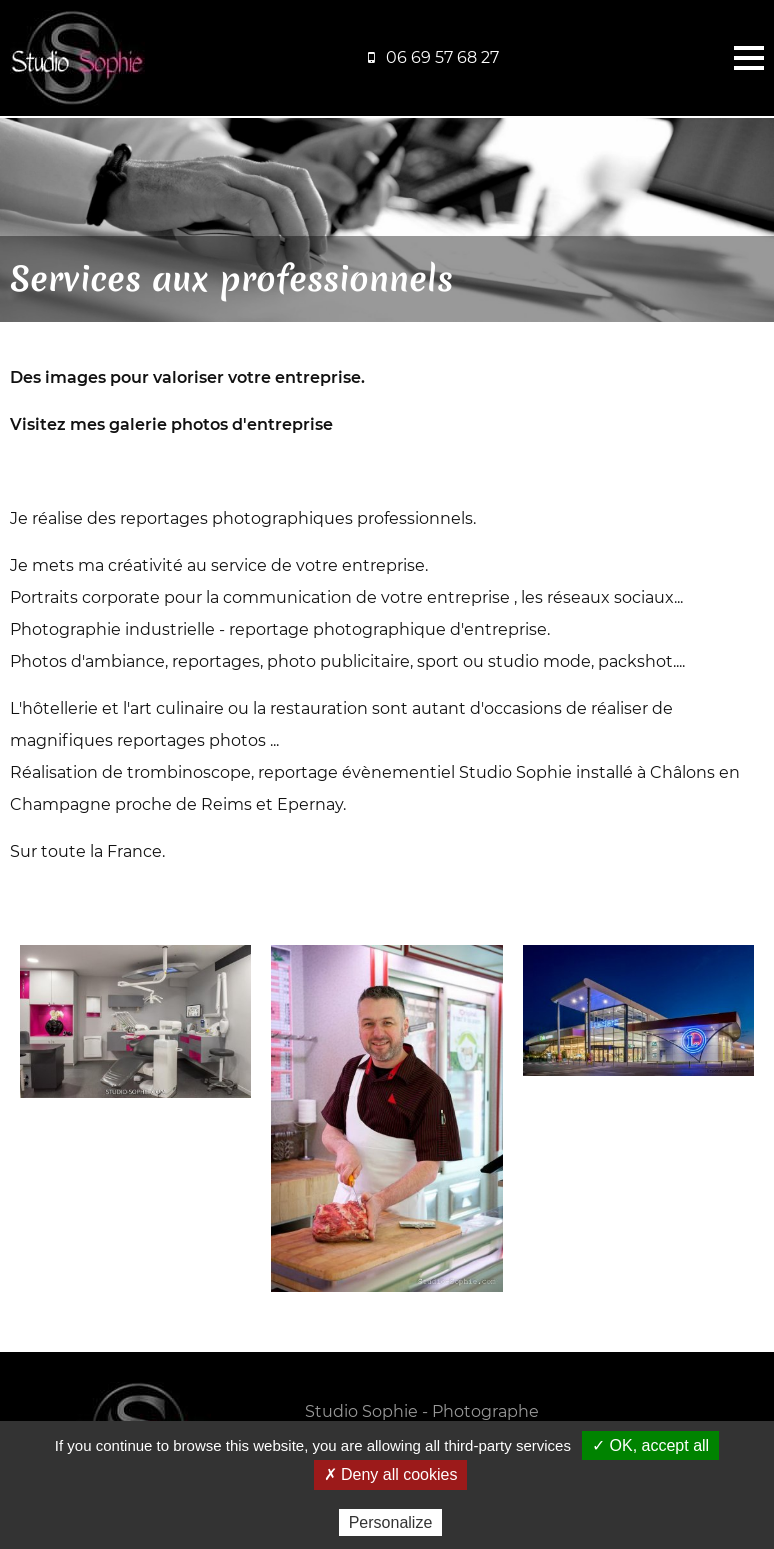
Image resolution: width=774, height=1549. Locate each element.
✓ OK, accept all (650, 1445)
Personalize (391, 1522)
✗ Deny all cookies (391, 1474)
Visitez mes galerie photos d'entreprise (171, 424)
